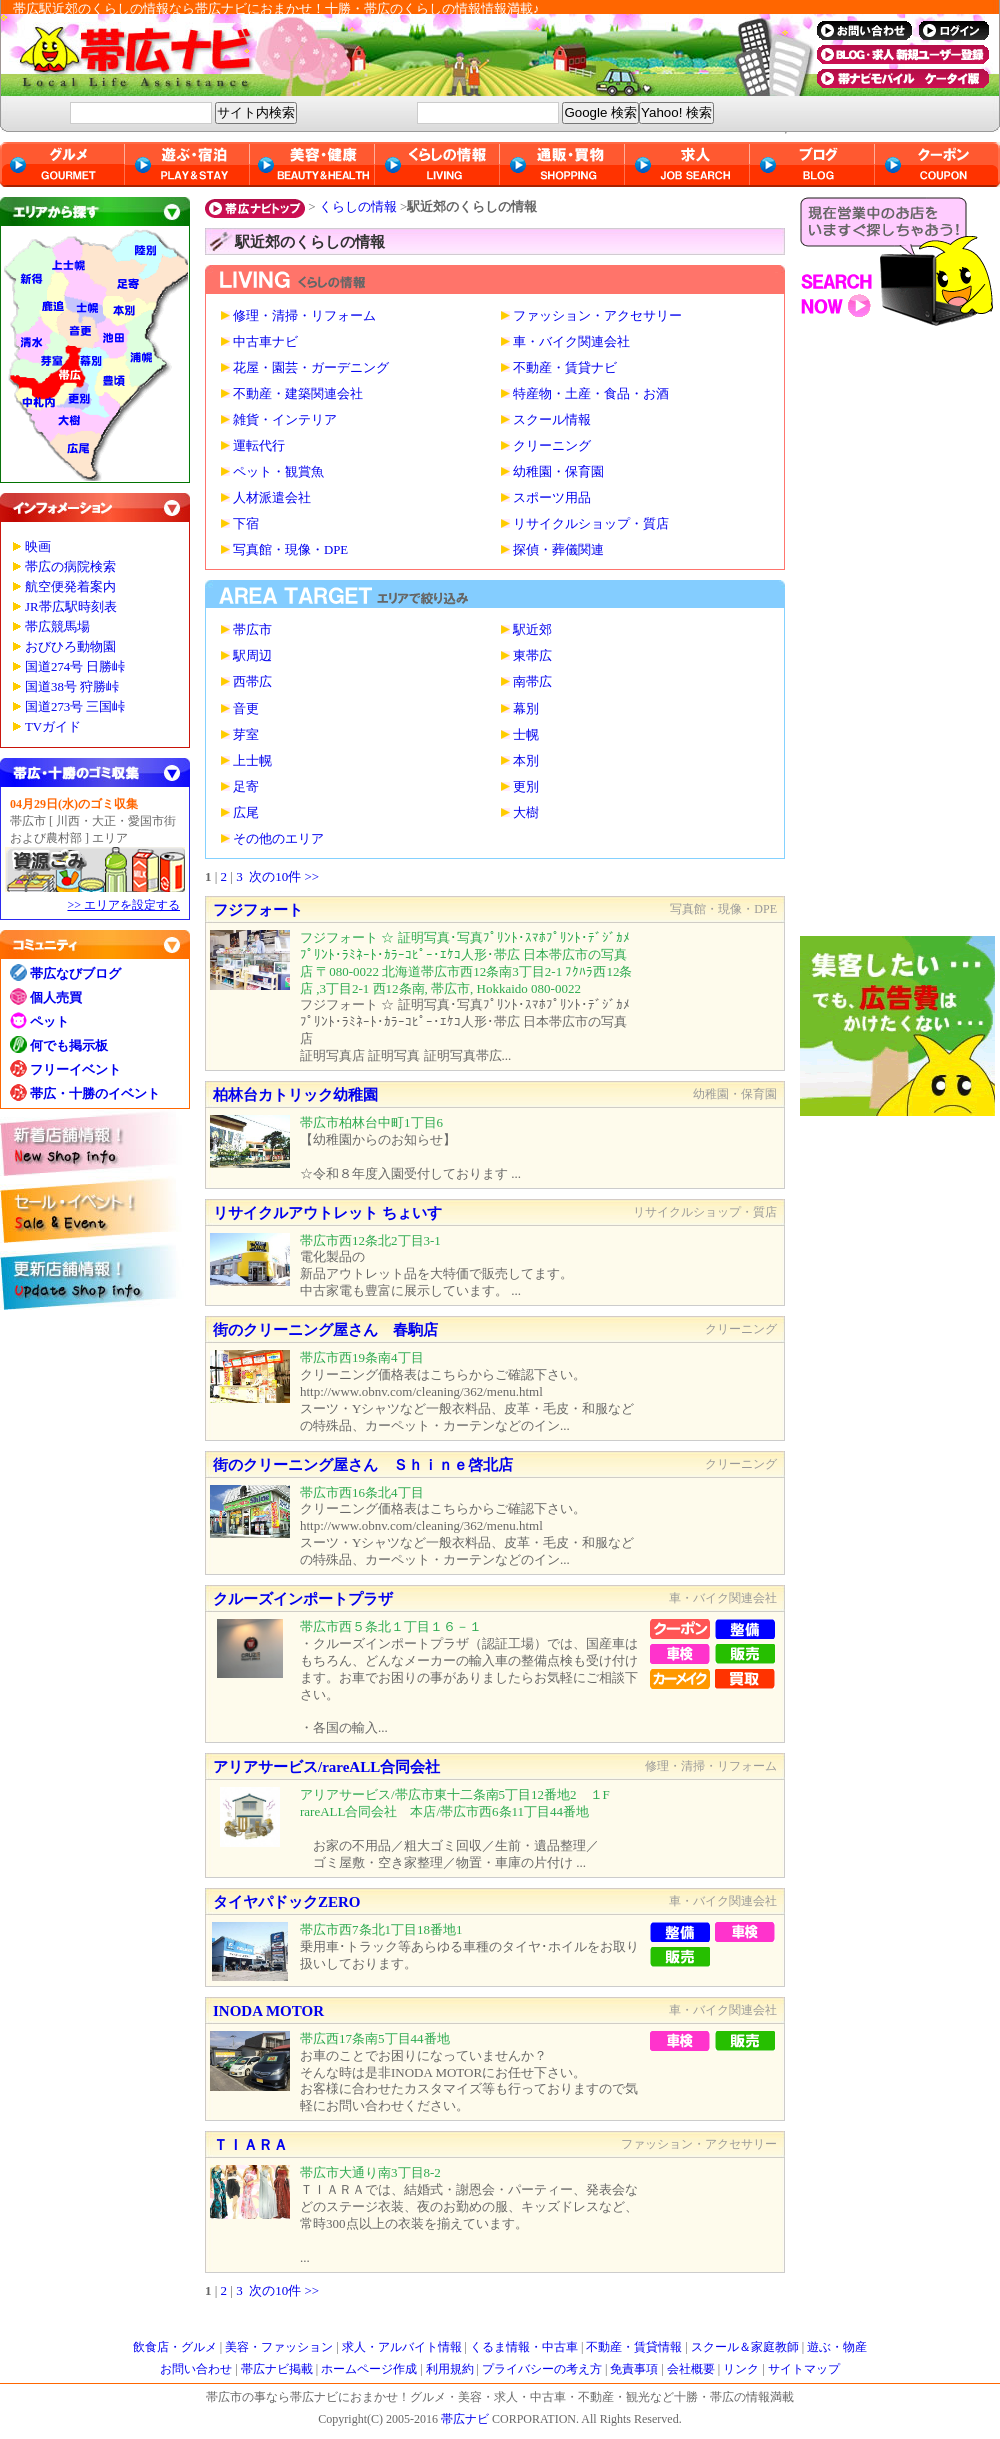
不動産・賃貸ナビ (565, 368)
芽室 (246, 735)
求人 (687, 164)
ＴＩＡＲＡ (250, 2145)
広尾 (246, 813)
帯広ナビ (400, 55)
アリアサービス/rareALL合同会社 (326, 1767)
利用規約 (450, 2369)
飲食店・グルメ (175, 2347)
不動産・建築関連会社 (298, 394)
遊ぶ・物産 (837, 2347)
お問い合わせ (196, 2369)
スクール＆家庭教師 (745, 2347)
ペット (49, 1021)
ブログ (812, 164)
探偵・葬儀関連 (558, 550)
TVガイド (53, 727)
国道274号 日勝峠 (75, 667)
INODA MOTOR (268, 2011)
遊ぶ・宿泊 (187, 164)
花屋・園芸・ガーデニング (311, 368)
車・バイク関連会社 (571, 342)
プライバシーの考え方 (542, 2369)
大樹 (526, 813)
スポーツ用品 (552, 498)
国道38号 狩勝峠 (72, 687)
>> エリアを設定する (123, 905)
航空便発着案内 (70, 587)
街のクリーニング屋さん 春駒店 (325, 1330)
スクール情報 (552, 420)
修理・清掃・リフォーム (304, 316)
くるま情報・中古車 (524, 2347)
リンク (741, 2369)
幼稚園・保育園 (558, 472)
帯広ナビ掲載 (277, 2369)
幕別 (526, 709)
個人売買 (56, 997)
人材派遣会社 (272, 498)
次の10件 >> (284, 876)
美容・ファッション (279, 2347)
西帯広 (252, 682)
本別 (526, 761)
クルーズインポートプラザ (303, 1599)
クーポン (937, 164)
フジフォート (258, 910)
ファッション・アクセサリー (597, 316)
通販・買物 (562, 164)
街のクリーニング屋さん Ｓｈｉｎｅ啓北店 (363, 1465)
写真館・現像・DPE (290, 550)
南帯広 (532, 682)
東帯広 (532, 656)
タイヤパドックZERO (287, 1902)
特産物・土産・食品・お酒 (591, 394)
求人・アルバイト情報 (402, 2347)
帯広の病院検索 (70, 567)
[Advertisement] (900, 636)
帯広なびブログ (75, 973)
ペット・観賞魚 (278, 472)
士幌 (526, 735)
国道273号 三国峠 (75, 707)
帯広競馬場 (57, 627)
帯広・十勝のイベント (95, 1093)
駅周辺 (252, 656)
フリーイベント (75, 1069)
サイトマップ (804, 2369)
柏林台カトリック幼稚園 (295, 1095)
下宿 (246, 524)
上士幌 (252, 761)
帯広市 (252, 630)
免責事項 (634, 2369)
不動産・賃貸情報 (634, 2347)
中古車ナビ (265, 342)
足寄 (246, 787)
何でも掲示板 (69, 1045)
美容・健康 (312, 164)
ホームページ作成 (369, 2369)
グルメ (62, 164)
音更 (246, 709)
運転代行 (259, 446)
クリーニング (552, 446)
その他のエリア (278, 839)
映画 (38, 547)
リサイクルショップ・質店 (591, 524)
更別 (526, 787)
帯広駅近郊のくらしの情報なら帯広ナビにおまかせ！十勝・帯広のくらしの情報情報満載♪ (276, 8)
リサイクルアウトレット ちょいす (327, 1213)
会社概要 (691, 2369)
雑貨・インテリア (285, 420)
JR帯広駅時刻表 (71, 607)
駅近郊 (532, 630)
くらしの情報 (358, 206)
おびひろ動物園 (70, 647)
